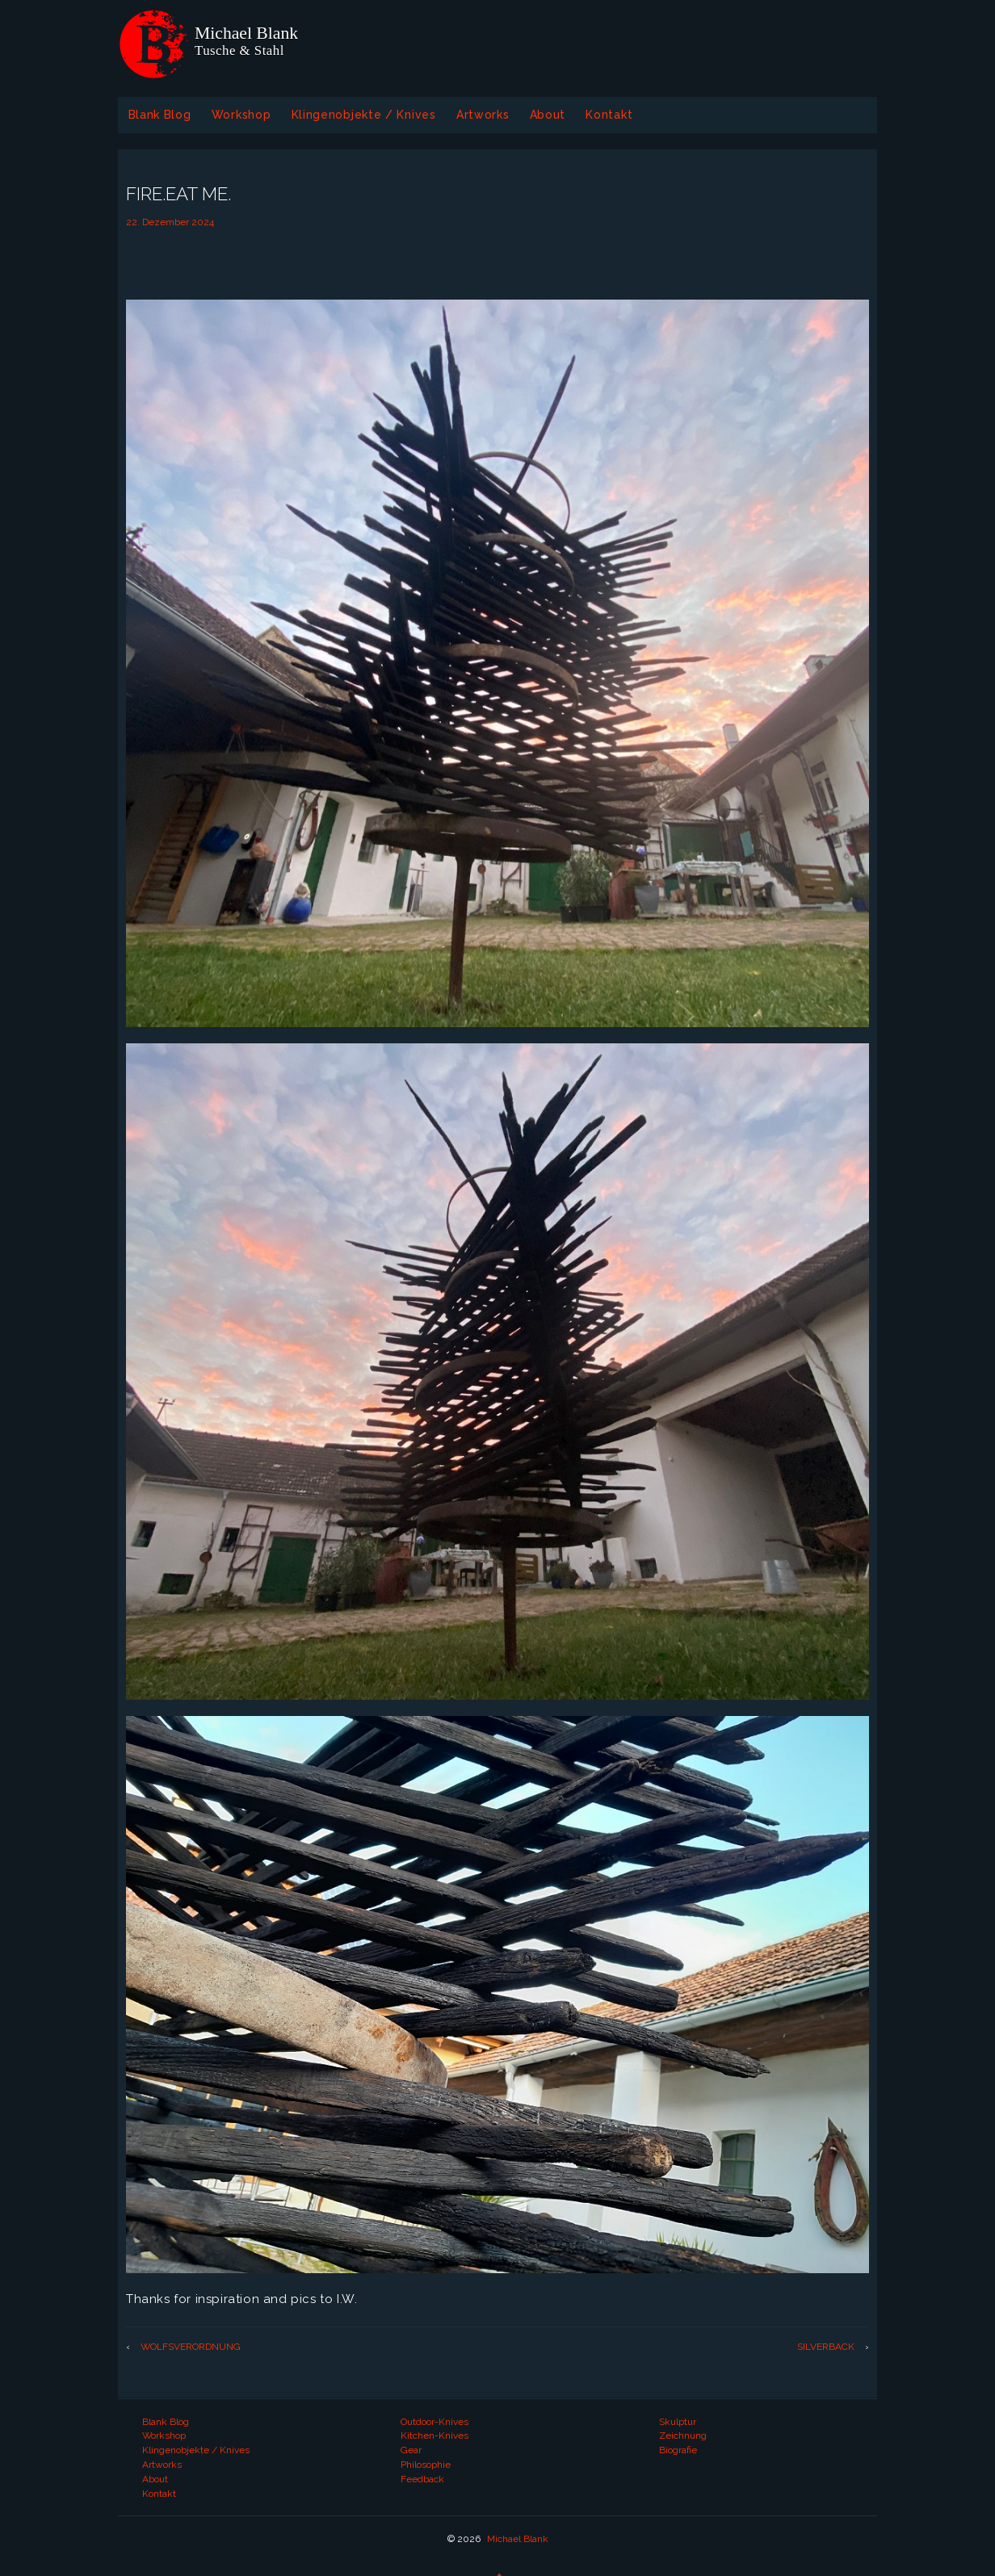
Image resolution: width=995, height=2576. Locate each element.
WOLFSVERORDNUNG (191, 2346)
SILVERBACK (825, 2346)
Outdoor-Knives (434, 2421)
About (548, 114)
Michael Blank (516, 2539)
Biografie (678, 2450)
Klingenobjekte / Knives (364, 114)
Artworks (483, 114)
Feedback (422, 2479)
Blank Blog (159, 114)
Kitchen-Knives (434, 2435)
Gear (411, 2450)
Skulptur (677, 2421)
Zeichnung (683, 2435)
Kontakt (609, 114)
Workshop (241, 114)
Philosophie (426, 2464)
